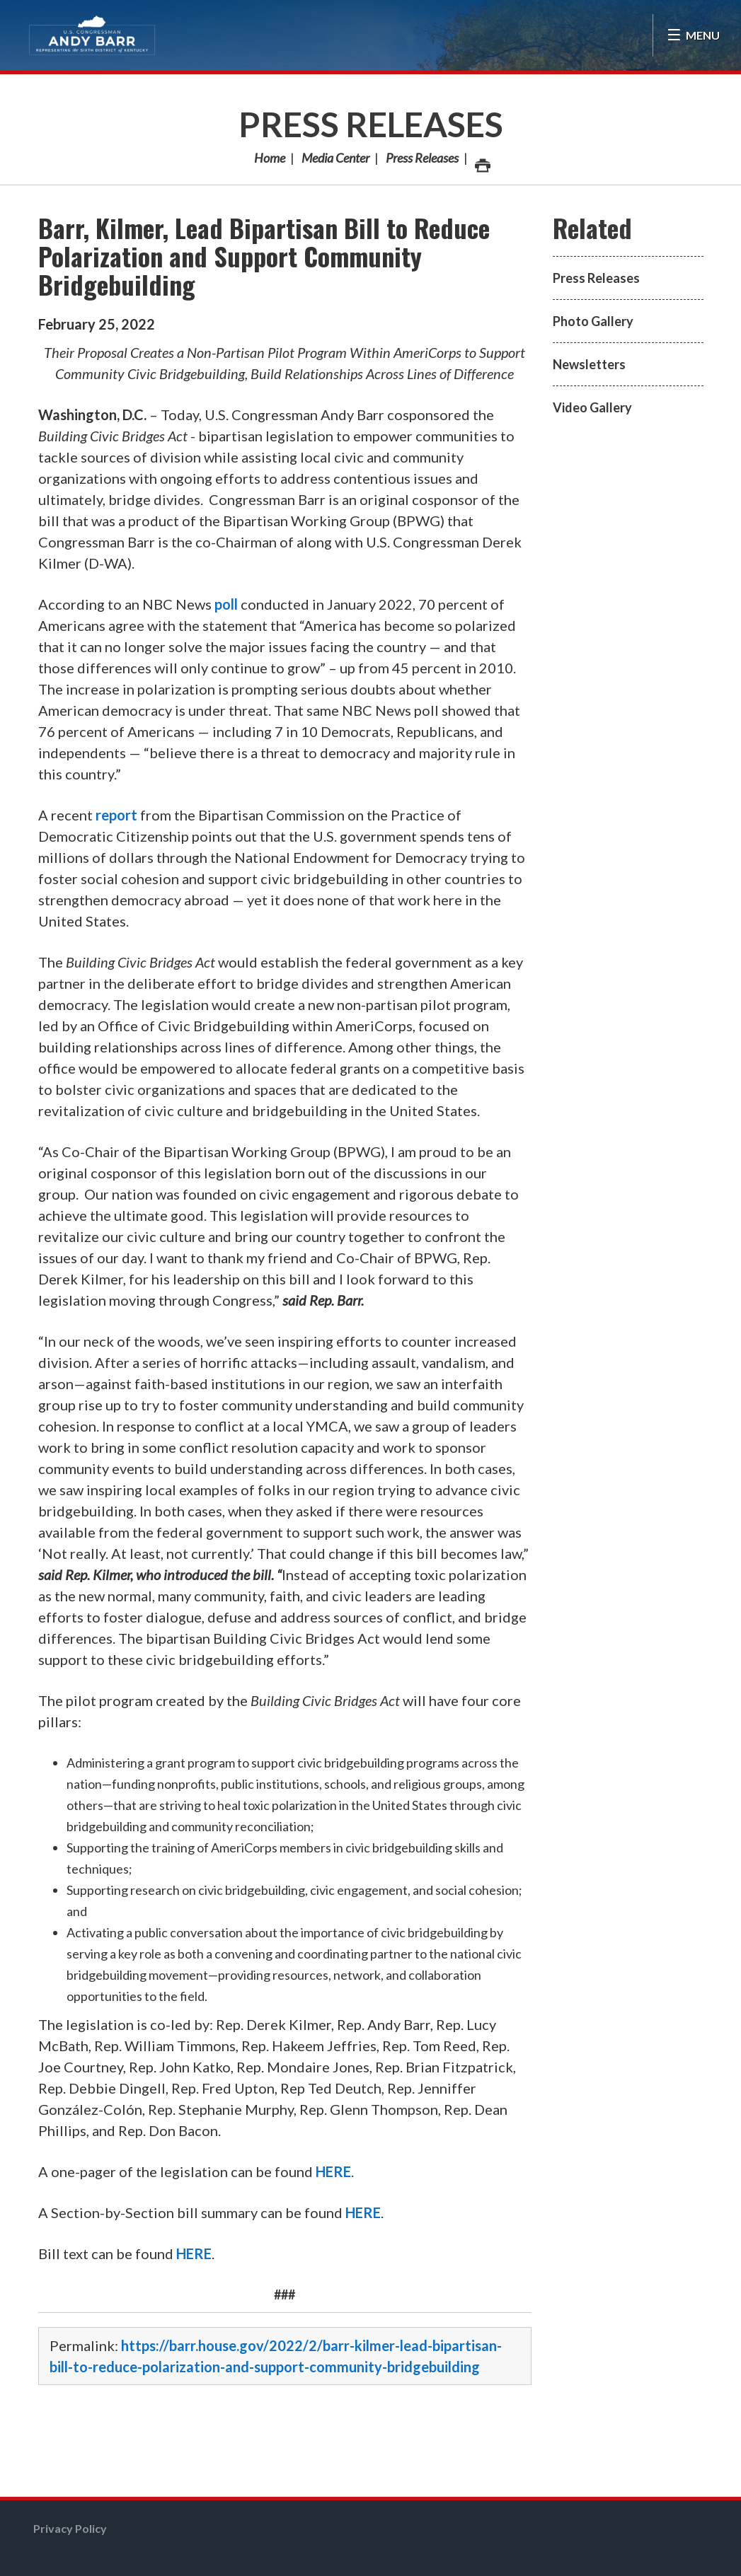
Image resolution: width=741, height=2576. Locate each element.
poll (226, 604)
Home (269, 158)
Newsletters (589, 364)
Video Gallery (592, 407)
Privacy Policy (70, 2528)
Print (482, 162)
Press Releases (371, 124)
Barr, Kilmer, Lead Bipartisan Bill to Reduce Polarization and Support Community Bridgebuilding (264, 256)
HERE (333, 2171)
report (116, 814)
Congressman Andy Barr (92, 35)
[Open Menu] (693, 35)
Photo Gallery (593, 321)
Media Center (335, 158)
